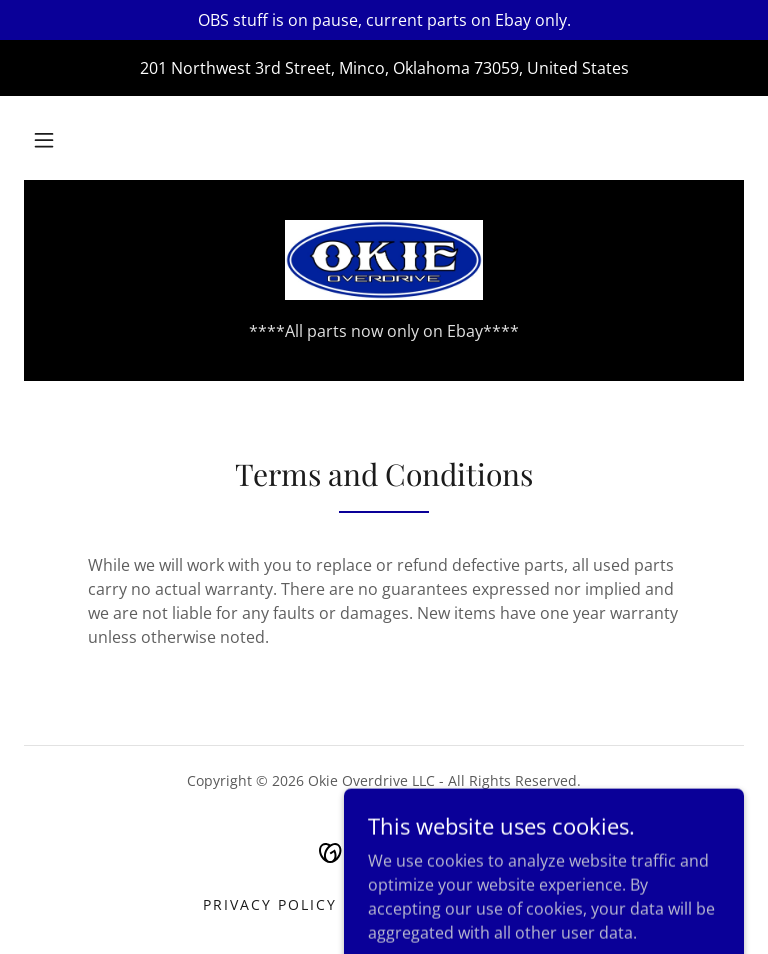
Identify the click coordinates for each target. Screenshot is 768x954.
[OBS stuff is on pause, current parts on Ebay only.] (384, 20)
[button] (44, 140)
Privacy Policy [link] (270, 904)
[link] (384, 260)
